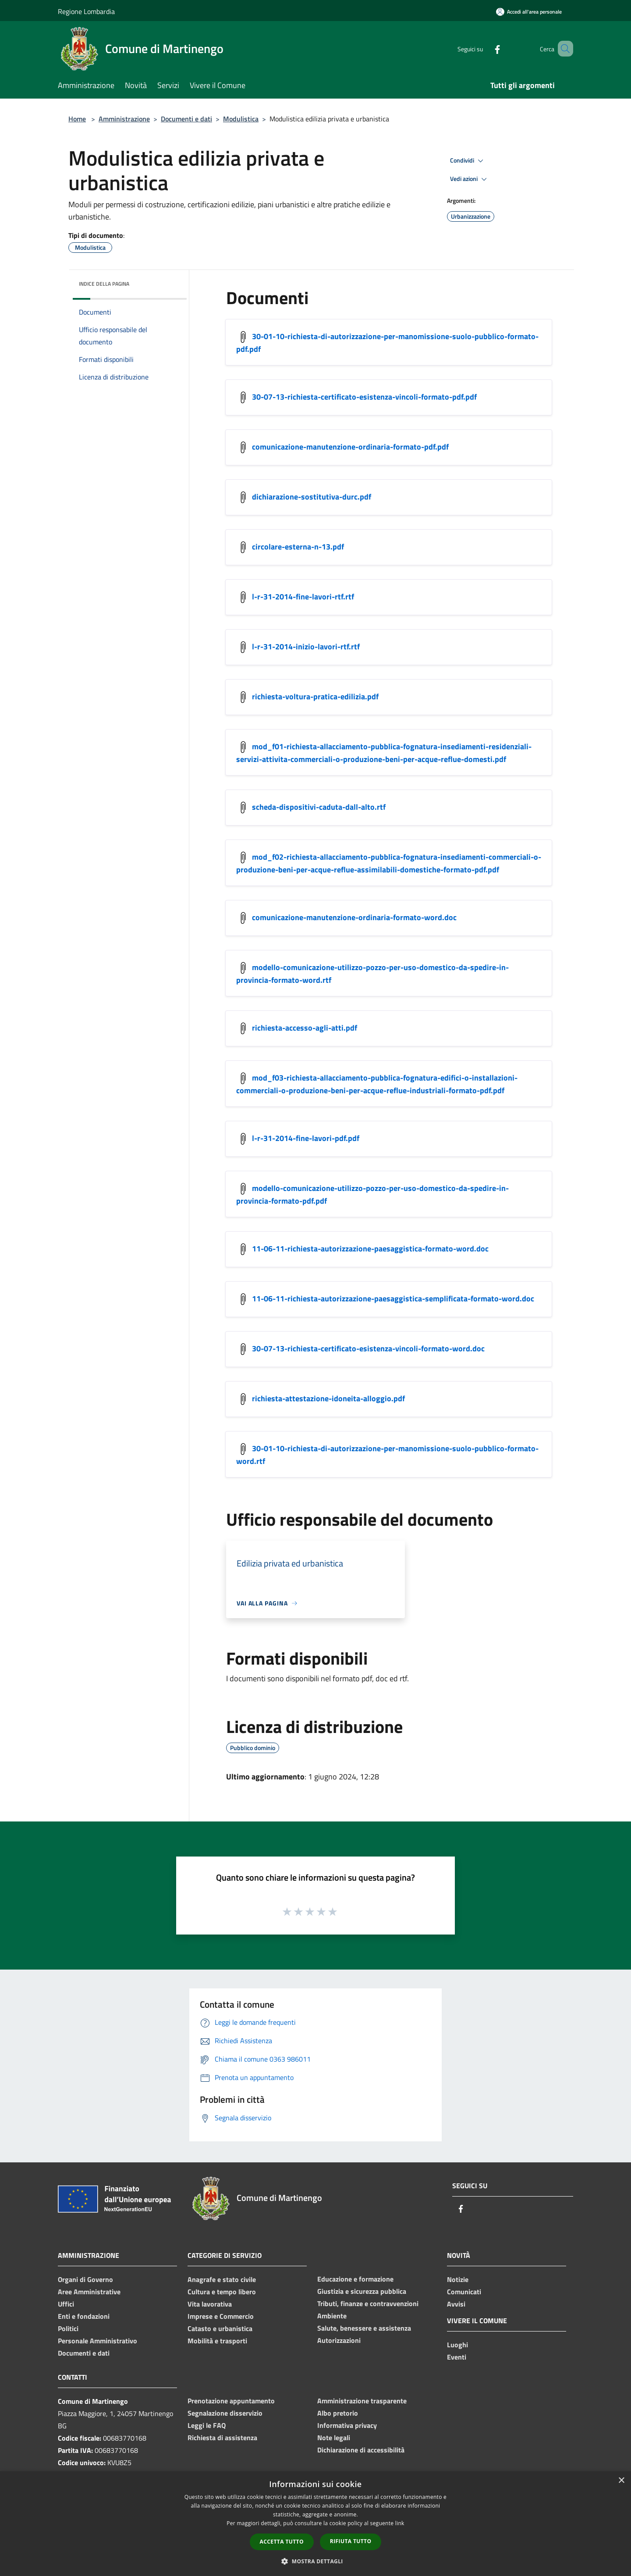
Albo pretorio (337, 2413)
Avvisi (456, 2304)
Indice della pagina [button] (104, 284)
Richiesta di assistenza (222, 2437)
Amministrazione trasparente (362, 2400)
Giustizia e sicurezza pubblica (361, 2291)
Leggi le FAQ (207, 2425)
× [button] (621, 2480)
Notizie (457, 2279)
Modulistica (241, 118)
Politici (68, 2328)
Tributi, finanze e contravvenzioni (367, 2303)
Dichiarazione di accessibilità (360, 2450)
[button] (315, 2561)
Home (77, 118)
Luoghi (457, 2344)
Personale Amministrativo (97, 2340)
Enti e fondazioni (84, 2316)
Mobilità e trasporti (217, 2340)
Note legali (333, 2437)
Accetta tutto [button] (282, 2541)
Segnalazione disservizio (225, 2413)
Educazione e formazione (355, 2279)
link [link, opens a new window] (399, 2523)
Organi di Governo (85, 2279)
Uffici (66, 2304)
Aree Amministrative (89, 2291)
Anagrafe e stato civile (222, 2279)
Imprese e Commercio (221, 2316)
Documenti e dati (186, 118)
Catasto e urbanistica (220, 2328)
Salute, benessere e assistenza (364, 2328)
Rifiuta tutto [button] (351, 2541)
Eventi (456, 2357)
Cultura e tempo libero (222, 2291)
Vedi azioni (469, 179)
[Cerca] (562, 48)
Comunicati (464, 2291)
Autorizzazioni (339, 2340)
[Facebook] (484, 48)
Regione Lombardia (86, 11)
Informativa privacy (347, 2425)
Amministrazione (124, 118)
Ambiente (332, 2315)
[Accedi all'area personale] (529, 11)
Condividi (468, 161)
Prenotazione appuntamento (231, 2400)
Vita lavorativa (210, 2304)
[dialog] (315, 2523)
